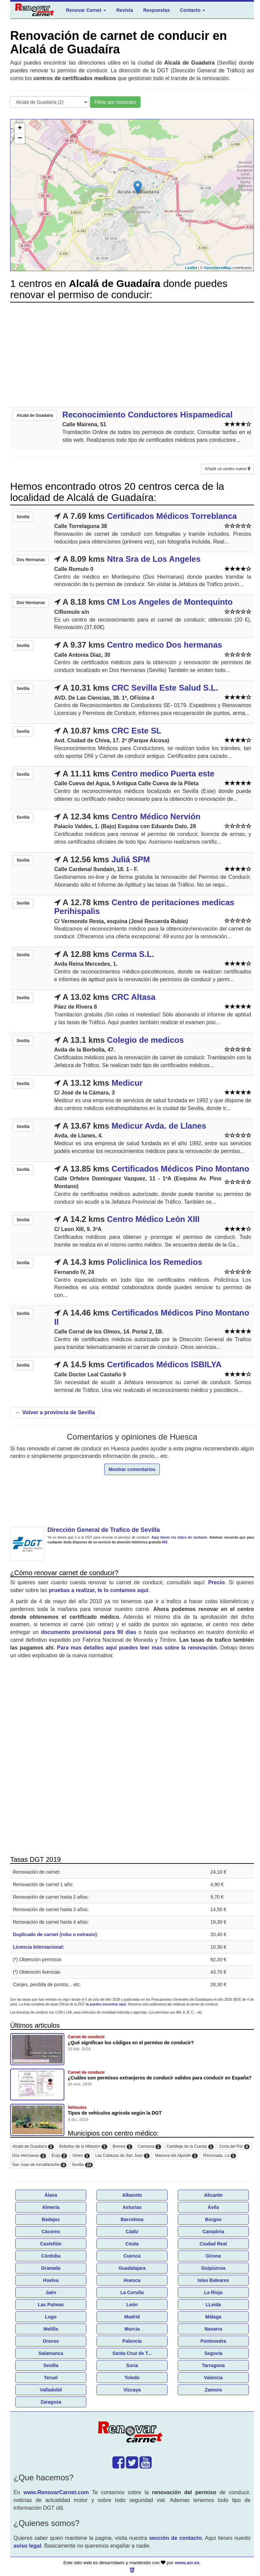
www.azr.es (187, 2562)
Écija (59, 2155)
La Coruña (132, 2292)
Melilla (51, 2329)
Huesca (132, 2280)
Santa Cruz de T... (132, 2353)
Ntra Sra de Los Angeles (154, 558)
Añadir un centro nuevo (227, 468)
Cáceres (51, 2231)
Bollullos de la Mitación (83, 2146)
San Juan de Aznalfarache (39, 2164)
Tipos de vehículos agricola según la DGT (114, 2113)
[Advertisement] (132, 355)
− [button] (20, 139)
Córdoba (51, 2256)
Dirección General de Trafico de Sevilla (103, 1529)
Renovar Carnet (86, 10)
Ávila (213, 2207)
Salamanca (50, 2353)
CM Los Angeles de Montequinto (170, 601)
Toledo (132, 2377)
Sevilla (82, 2164)
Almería (50, 2207)
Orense (51, 2341)
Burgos (213, 2219)
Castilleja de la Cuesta (190, 2146)
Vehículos (77, 2107)
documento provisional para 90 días (88, 1632)
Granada (51, 2268)
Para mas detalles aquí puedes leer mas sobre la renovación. (137, 1648)
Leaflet (191, 268)
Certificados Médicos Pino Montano (180, 1168)
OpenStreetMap (217, 268)
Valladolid (51, 2389)
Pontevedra (213, 2341)
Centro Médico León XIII (153, 1219)
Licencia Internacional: (38, 1947)
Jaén (50, 2292)
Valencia (213, 2377)
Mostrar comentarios (132, 1469)
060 (165, 1542)
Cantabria (213, 2231)
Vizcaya (131, 2389)
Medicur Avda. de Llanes (158, 1125)
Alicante (213, 2195)
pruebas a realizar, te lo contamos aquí (98, 1590)
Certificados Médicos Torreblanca (172, 516)
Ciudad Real (213, 2243)
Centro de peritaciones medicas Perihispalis (144, 907)
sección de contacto (175, 2538)
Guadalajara (132, 2268)
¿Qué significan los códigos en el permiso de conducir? (131, 2042)
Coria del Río (234, 2146)
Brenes (122, 2146)
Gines (81, 2155)
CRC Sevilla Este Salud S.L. (164, 687)
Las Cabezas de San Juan (122, 2155)
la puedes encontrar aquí (106, 2004)
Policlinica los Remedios (154, 1262)
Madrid (132, 2316)
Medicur (127, 1082)
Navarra (213, 2329)
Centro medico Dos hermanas (164, 644)
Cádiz (132, 2231)
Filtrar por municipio (115, 102)
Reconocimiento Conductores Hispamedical (147, 414)
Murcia (131, 2329)
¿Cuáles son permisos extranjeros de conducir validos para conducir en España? (160, 2077)
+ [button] (20, 128)
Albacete (132, 2195)
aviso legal (27, 2546)
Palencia (132, 2341)
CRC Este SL (136, 730)
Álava (50, 2195)
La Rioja (213, 2292)
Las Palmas (51, 2304)
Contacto (192, 10)
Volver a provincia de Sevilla (55, 1412)
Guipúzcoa (213, 2268)
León (131, 2304)
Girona (213, 2256)
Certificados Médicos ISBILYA (164, 1364)
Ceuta (132, 2243)
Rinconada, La (219, 2155)
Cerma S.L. (132, 954)
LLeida (213, 2304)
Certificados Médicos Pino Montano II (151, 1317)
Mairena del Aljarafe (176, 2155)
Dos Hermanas (29, 2155)
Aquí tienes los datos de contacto (179, 1537)
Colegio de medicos (145, 1039)
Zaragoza (50, 2402)
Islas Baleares (213, 2280)
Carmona (149, 2146)
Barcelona (132, 2219)
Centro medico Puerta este (162, 773)
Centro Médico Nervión (155, 816)
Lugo (51, 2316)
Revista (124, 10)
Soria (132, 2365)
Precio (216, 1582)
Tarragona (213, 2365)
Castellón (50, 2243)
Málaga (213, 2316)
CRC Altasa (133, 997)
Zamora (213, 2389)
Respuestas (156, 10)
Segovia (213, 2353)
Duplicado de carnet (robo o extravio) (55, 1934)
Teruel (51, 2377)
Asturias (132, 2207)
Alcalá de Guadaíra (33, 2146)
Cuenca (132, 2256)
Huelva (51, 2280)
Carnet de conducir (86, 2037)
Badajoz (51, 2219)
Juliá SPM (130, 859)
